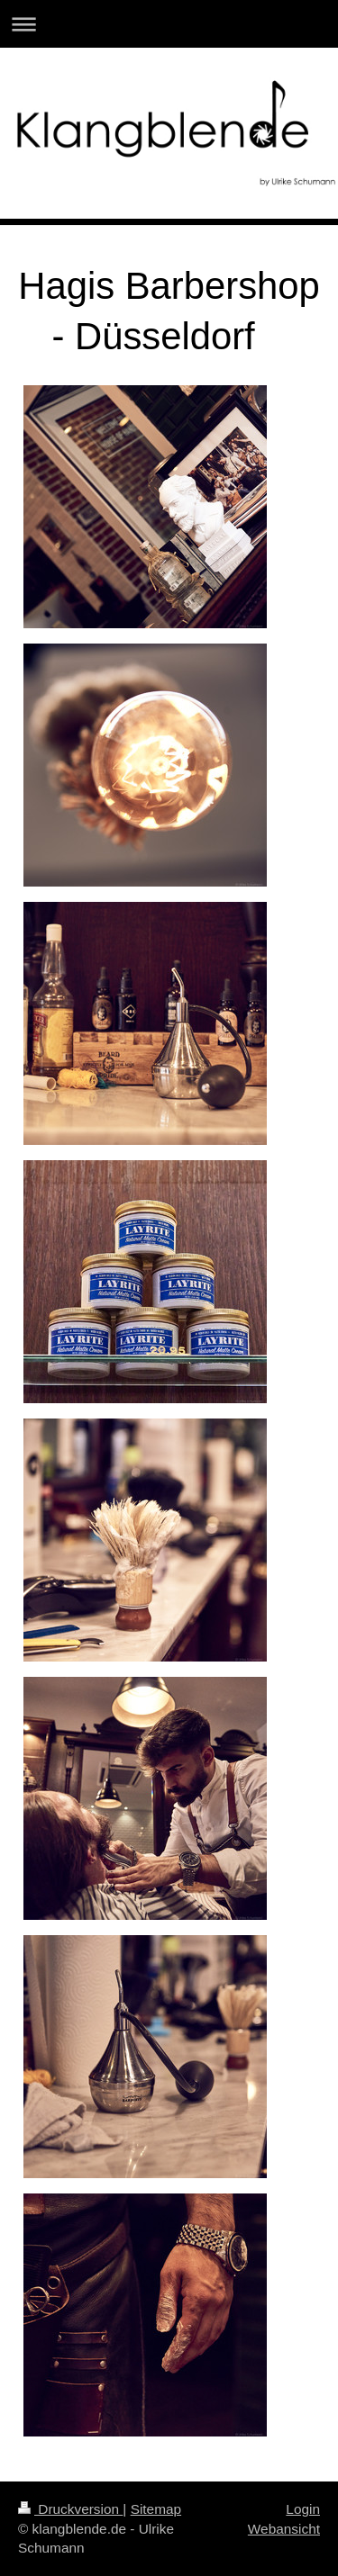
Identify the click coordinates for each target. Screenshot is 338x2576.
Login (303, 2509)
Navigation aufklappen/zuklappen (169, 24)
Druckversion (70, 2509)
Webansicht (284, 2528)
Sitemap (156, 2509)
